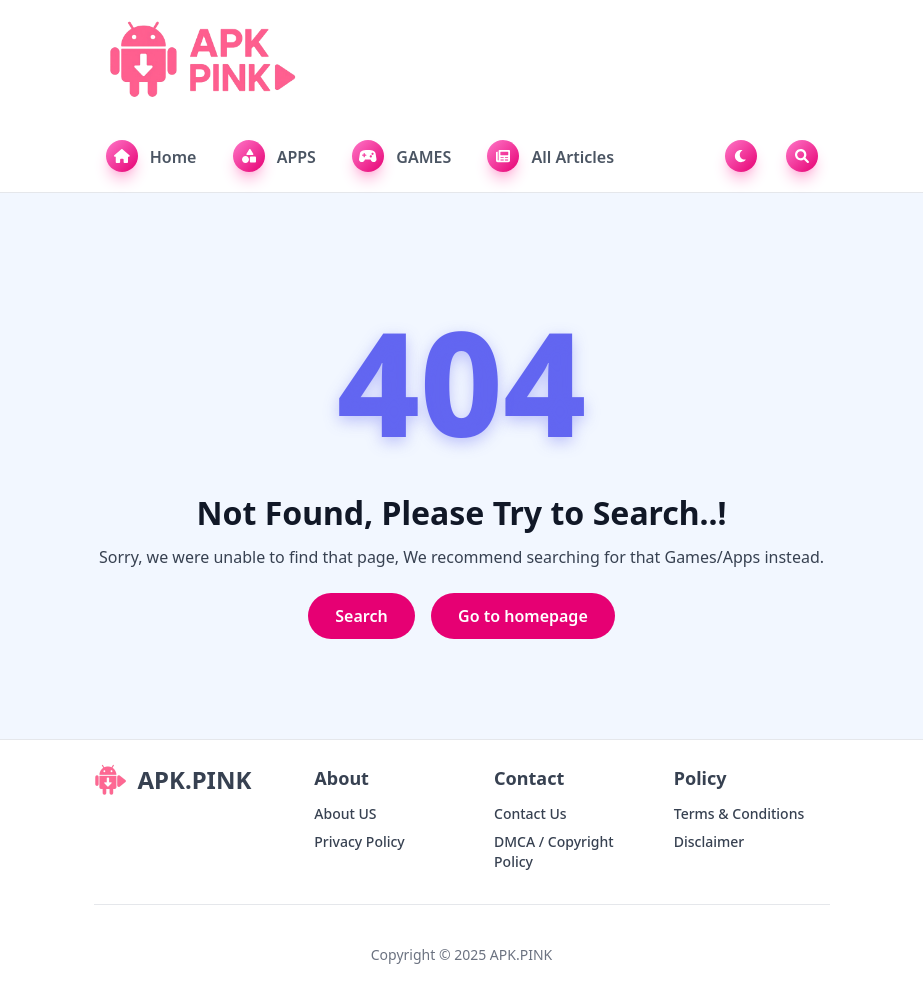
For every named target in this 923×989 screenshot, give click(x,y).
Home (151, 156)
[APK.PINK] (200, 60)
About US (345, 813)
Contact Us (530, 813)
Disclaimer (709, 841)
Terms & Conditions (739, 813)
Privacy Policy (359, 841)
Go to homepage (523, 616)
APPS (274, 156)
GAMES (401, 156)
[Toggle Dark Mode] (745, 156)
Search (361, 616)
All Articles (550, 156)
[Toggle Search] (802, 156)
